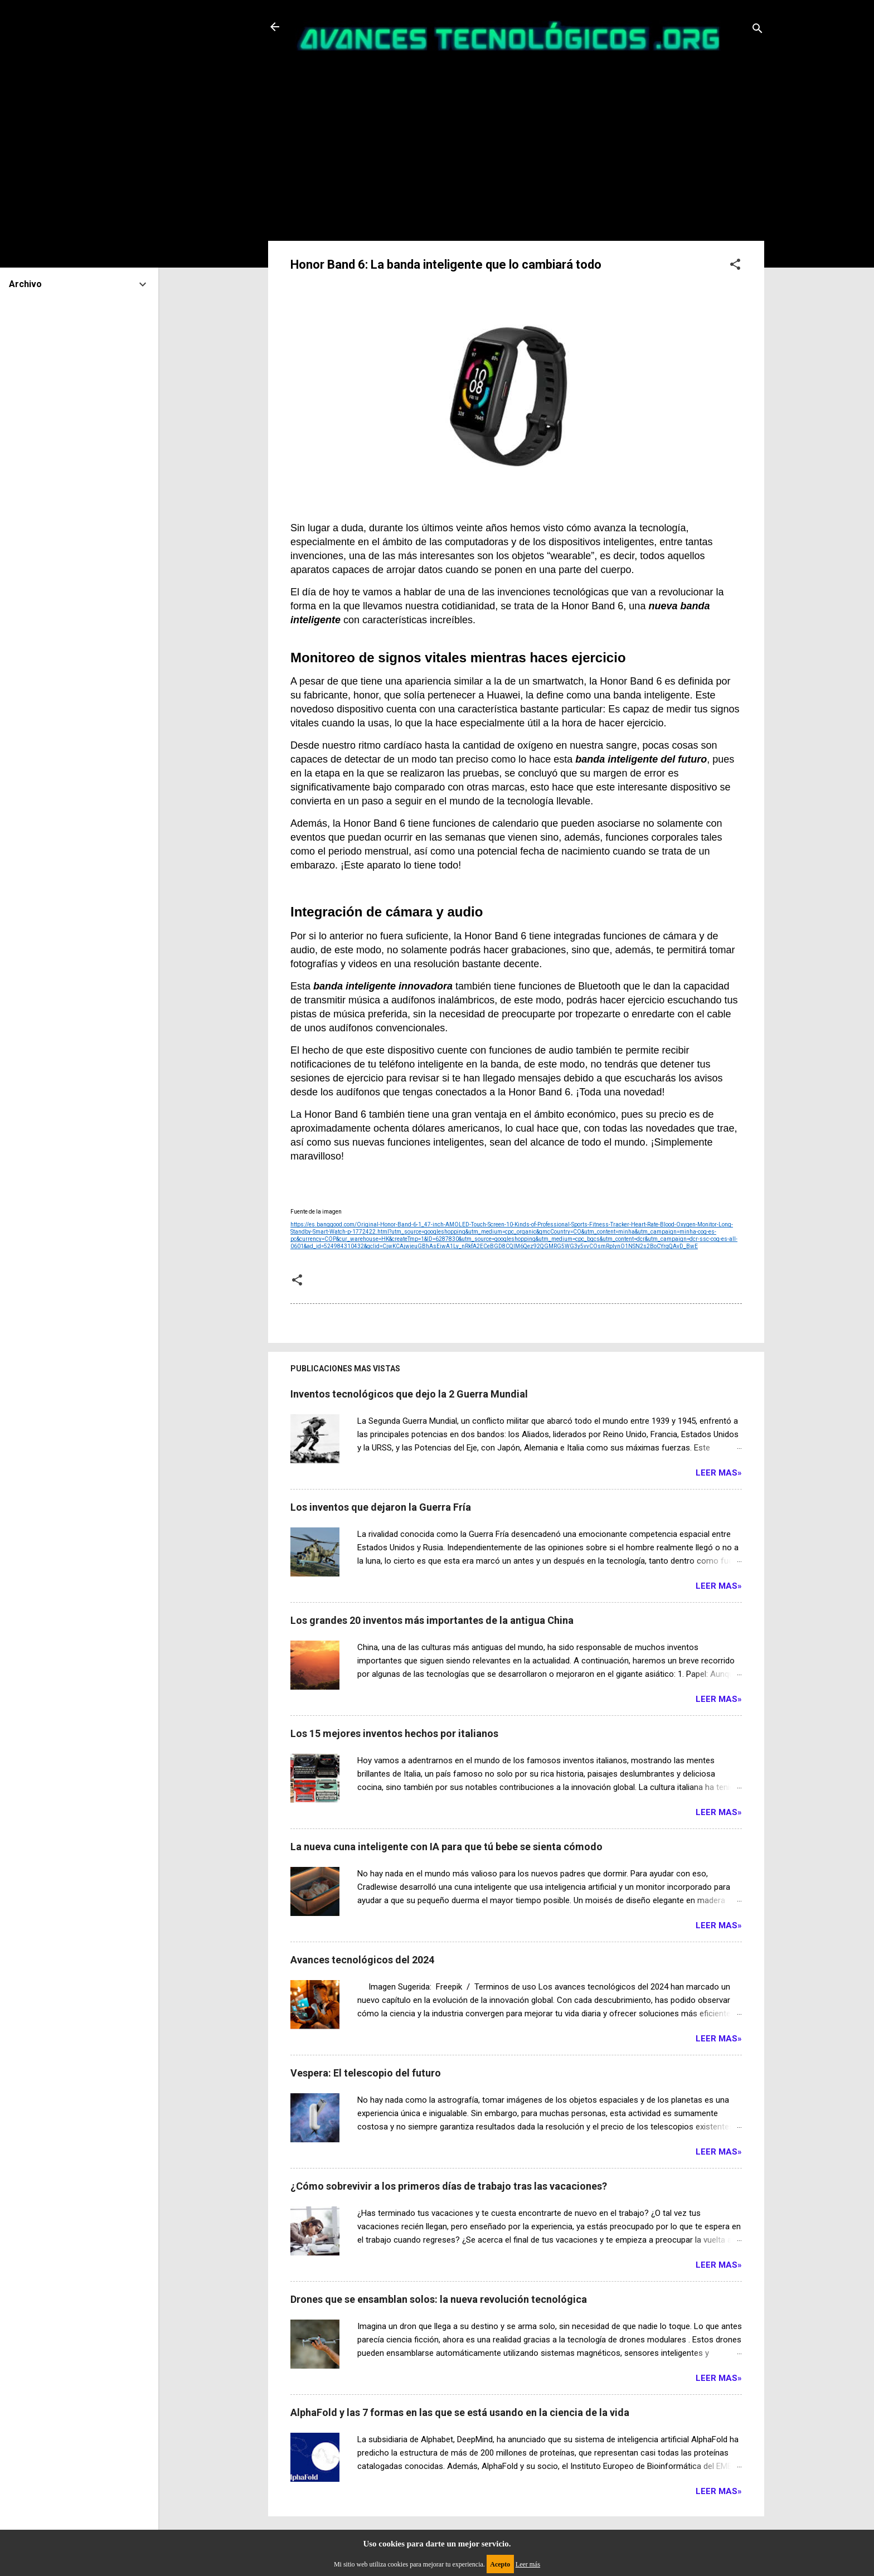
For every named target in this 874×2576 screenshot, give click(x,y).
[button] (735, 266)
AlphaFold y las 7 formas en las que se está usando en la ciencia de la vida (459, 2412)
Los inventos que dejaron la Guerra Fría (380, 1507)
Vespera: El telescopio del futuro (365, 2073)
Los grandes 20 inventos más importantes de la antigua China (432, 1620)
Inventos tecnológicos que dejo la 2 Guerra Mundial (409, 1394)
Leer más (528, 2564)
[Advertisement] (516, 142)
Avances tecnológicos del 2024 (362, 1960)
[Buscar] (757, 30)
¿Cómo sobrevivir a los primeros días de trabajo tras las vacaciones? (448, 2186)
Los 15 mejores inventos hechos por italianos (394, 1733)
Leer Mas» (719, 1473)
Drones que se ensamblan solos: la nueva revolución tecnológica (438, 2299)
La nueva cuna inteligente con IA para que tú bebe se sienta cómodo (446, 1846)
